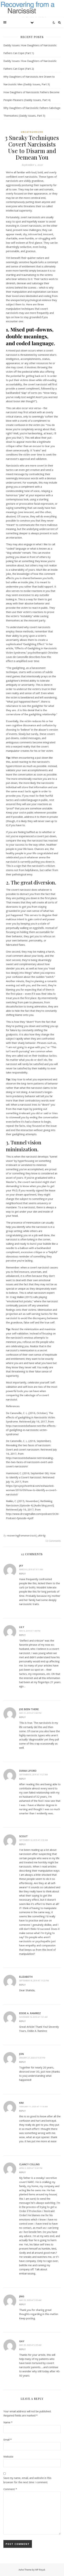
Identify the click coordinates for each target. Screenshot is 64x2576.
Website (8, 2456)
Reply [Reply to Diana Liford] (22, 1778)
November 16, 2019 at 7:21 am (33, 2017)
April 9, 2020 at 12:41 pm (30, 2168)
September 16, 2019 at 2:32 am (33, 1840)
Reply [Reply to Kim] (22, 2110)
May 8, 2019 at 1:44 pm (29, 1630)
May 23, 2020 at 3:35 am (30, 2300)
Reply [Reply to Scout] (22, 1844)
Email (7, 2439)
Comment (10, 2489)
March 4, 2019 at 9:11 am (31, 1569)
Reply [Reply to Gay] (22, 2349)
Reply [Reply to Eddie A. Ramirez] (22, 2021)
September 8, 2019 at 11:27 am (33, 1774)
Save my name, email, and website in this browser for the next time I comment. (27, 2480)
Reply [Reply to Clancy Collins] (22, 2172)
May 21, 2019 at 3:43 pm (30, 1713)
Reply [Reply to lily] (22, 1635)
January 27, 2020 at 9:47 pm (32, 2057)
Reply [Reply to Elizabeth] (22, 1984)
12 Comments (53, 1540)
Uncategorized (32, 132)
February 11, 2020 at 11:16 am (33, 2106)
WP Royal (40, 2569)
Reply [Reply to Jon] (22, 2061)
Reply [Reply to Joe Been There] (22, 1717)
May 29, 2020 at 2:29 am (30, 2345)
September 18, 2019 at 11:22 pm (34, 1980)
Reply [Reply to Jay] (22, 1573)
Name (7, 2422)
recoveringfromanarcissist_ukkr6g (26, 1535)
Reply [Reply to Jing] (22, 2304)
